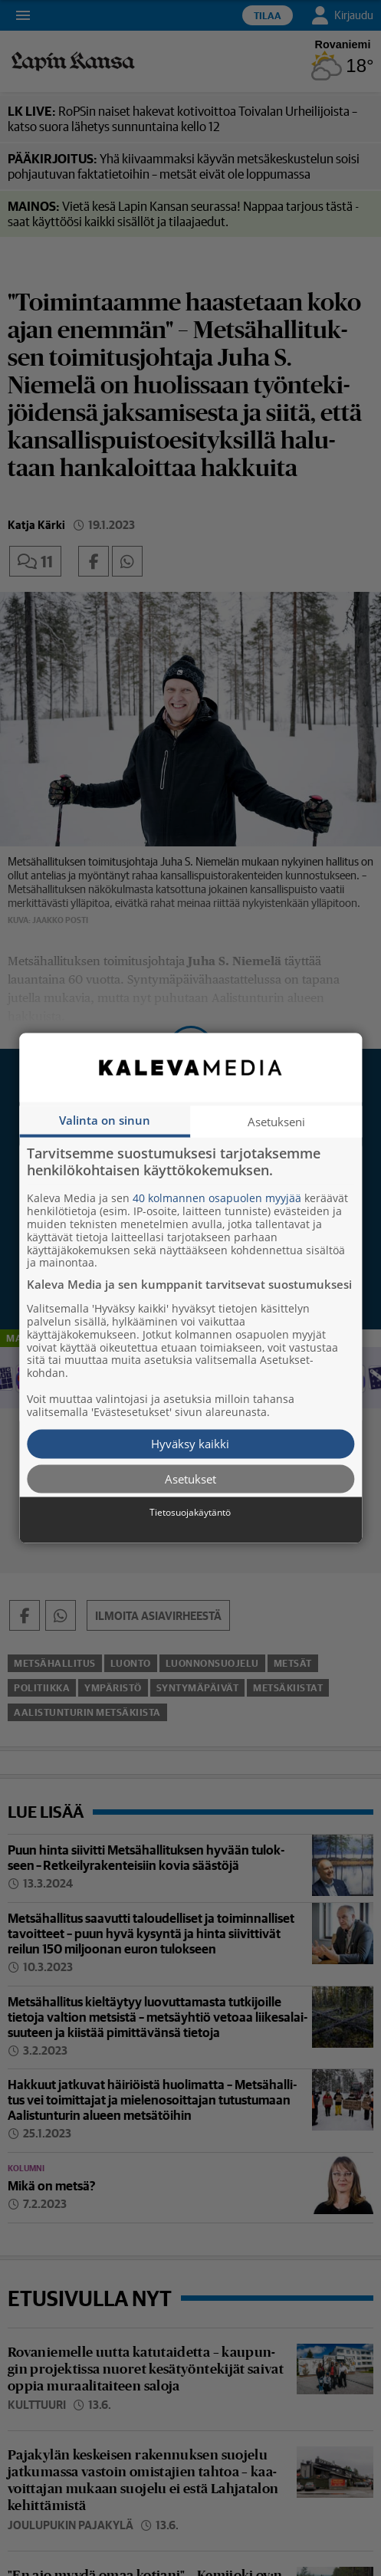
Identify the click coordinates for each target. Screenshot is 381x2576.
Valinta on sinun (104, 1120)
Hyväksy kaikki (190, 1443)
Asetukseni (276, 1121)
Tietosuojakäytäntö (190, 1512)
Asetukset (190, 1478)
